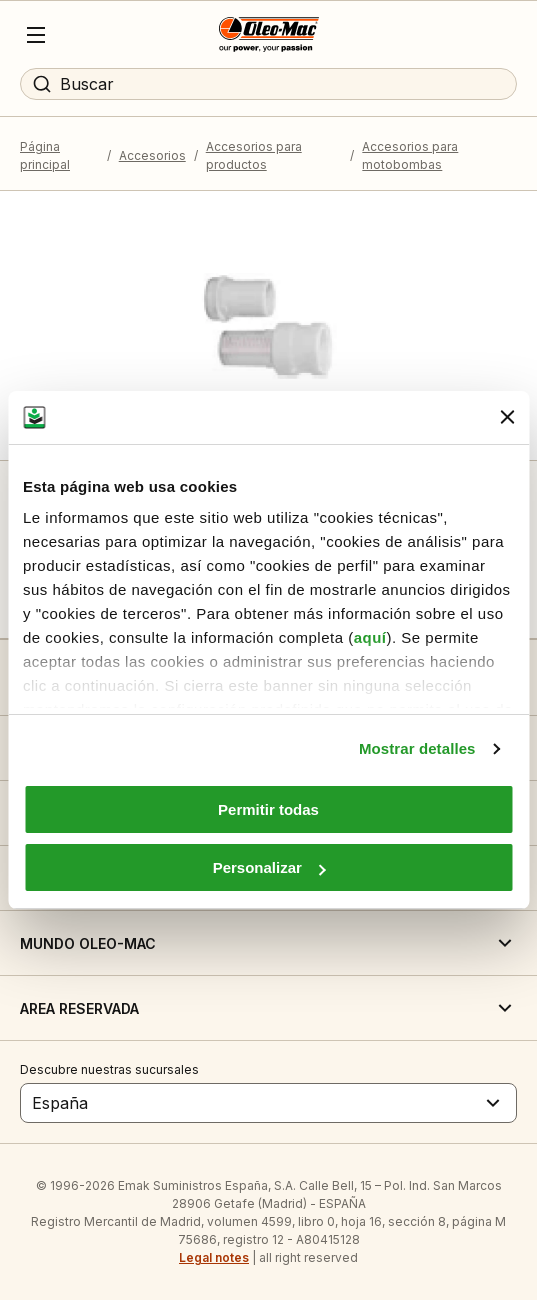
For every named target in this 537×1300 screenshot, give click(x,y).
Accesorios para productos (254, 155)
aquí (370, 637)
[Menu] (36, 35)
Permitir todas (268, 809)
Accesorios (152, 155)
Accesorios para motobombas (410, 155)
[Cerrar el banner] (507, 417)
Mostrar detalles (417, 748)
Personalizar (269, 867)
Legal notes (214, 1257)
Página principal (45, 155)
